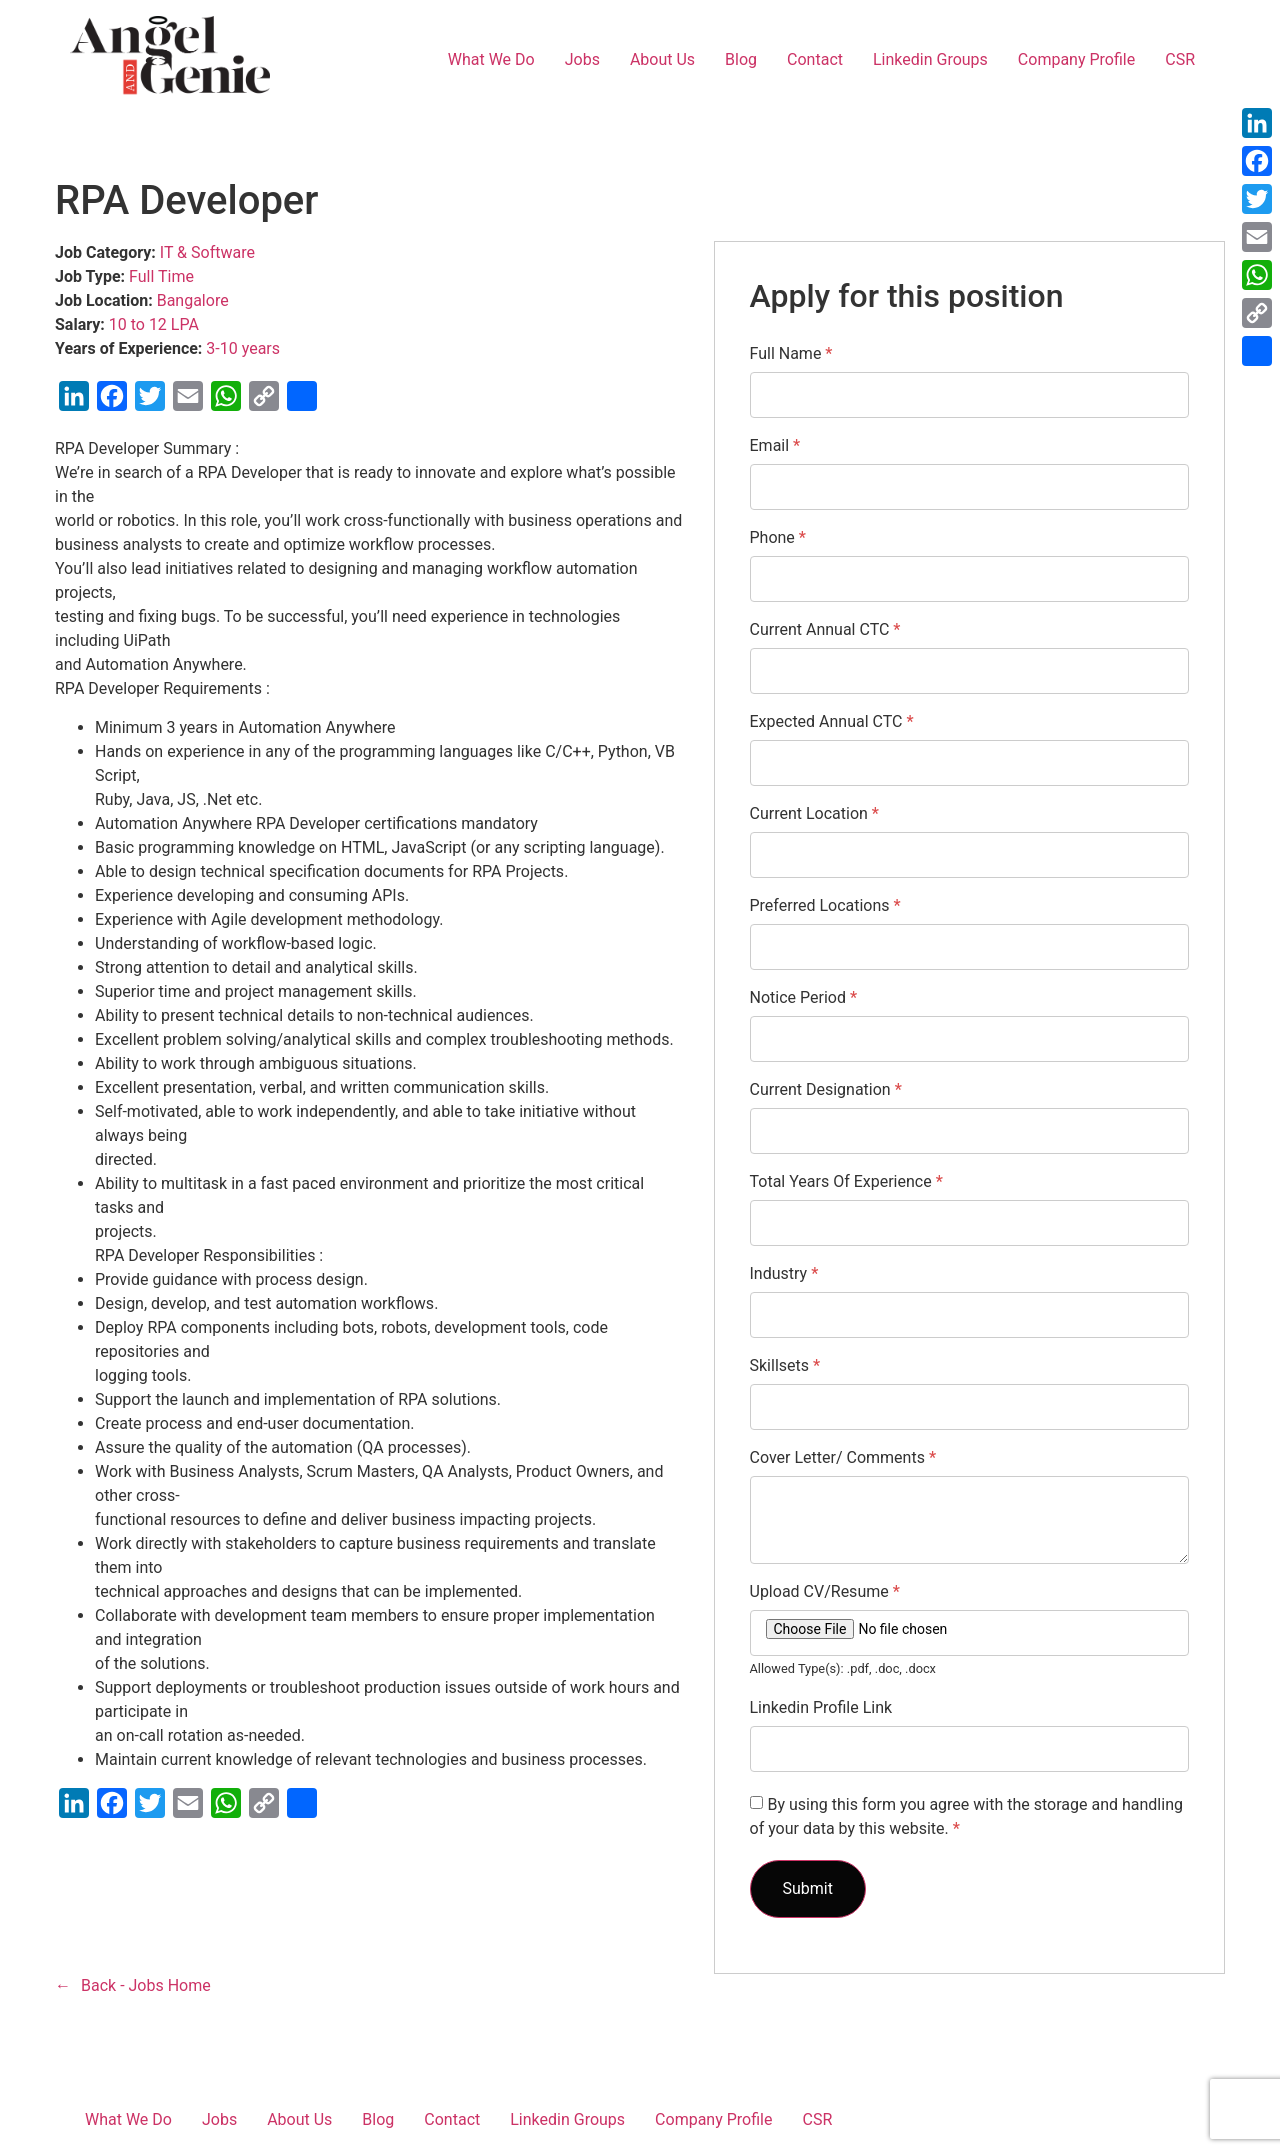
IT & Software (207, 252)
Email (775, 446)
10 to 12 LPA (154, 324)
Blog (741, 59)
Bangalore (193, 300)
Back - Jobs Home (146, 1985)
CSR (1180, 59)
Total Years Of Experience (846, 1182)
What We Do (491, 59)
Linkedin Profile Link (821, 1708)
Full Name (791, 354)
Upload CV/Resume (825, 1592)
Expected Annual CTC (832, 722)
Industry (784, 1274)
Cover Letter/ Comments (843, 1458)
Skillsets (785, 1366)
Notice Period (804, 998)
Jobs (582, 59)
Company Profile (1076, 59)
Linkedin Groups (930, 59)
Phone (778, 538)
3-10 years (243, 348)
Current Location (814, 814)
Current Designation (826, 1090)
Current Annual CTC (825, 630)
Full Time (161, 276)
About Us (662, 59)
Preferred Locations (825, 906)
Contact (815, 59)
